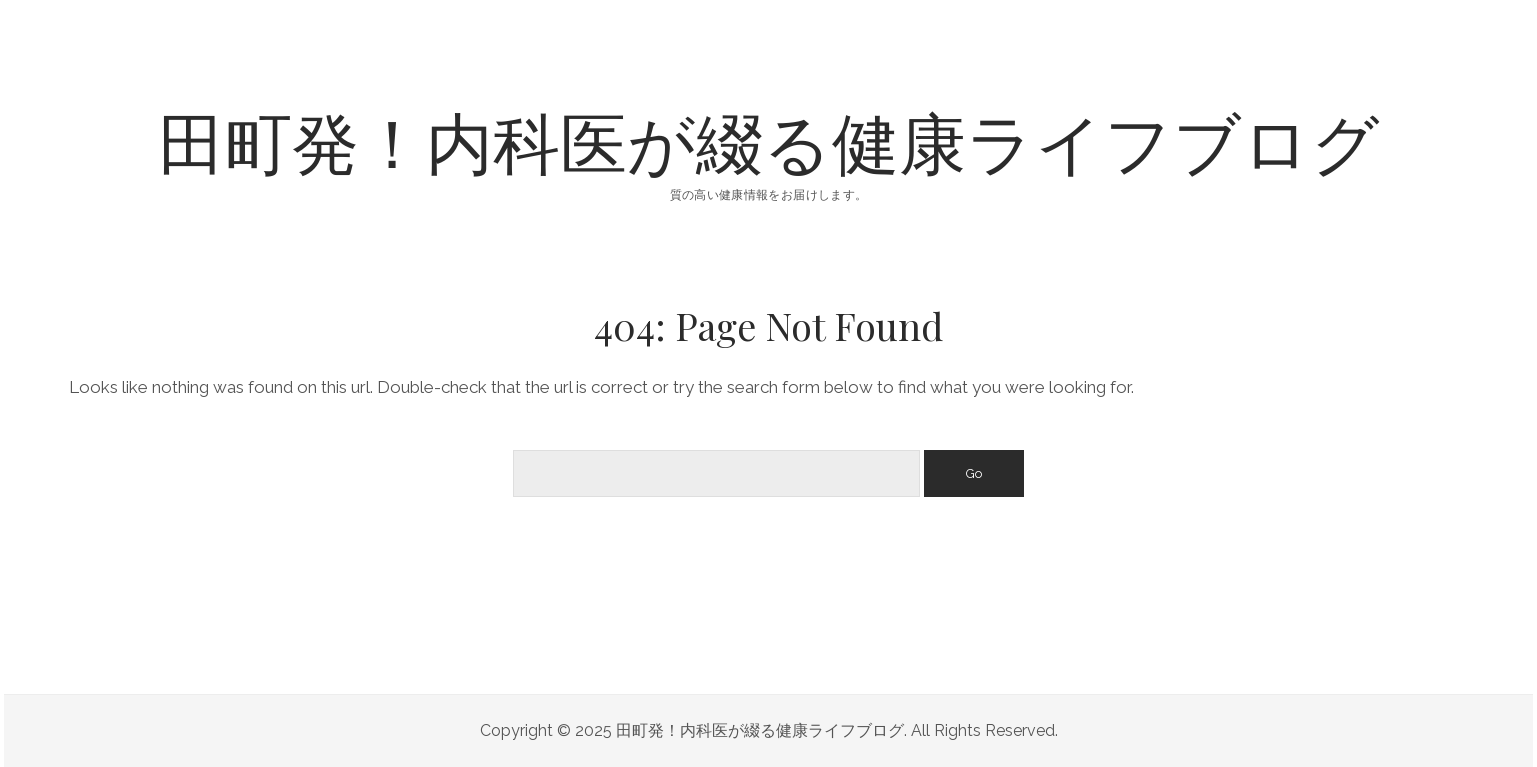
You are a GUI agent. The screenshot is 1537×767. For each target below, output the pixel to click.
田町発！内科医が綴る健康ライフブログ (769, 140)
